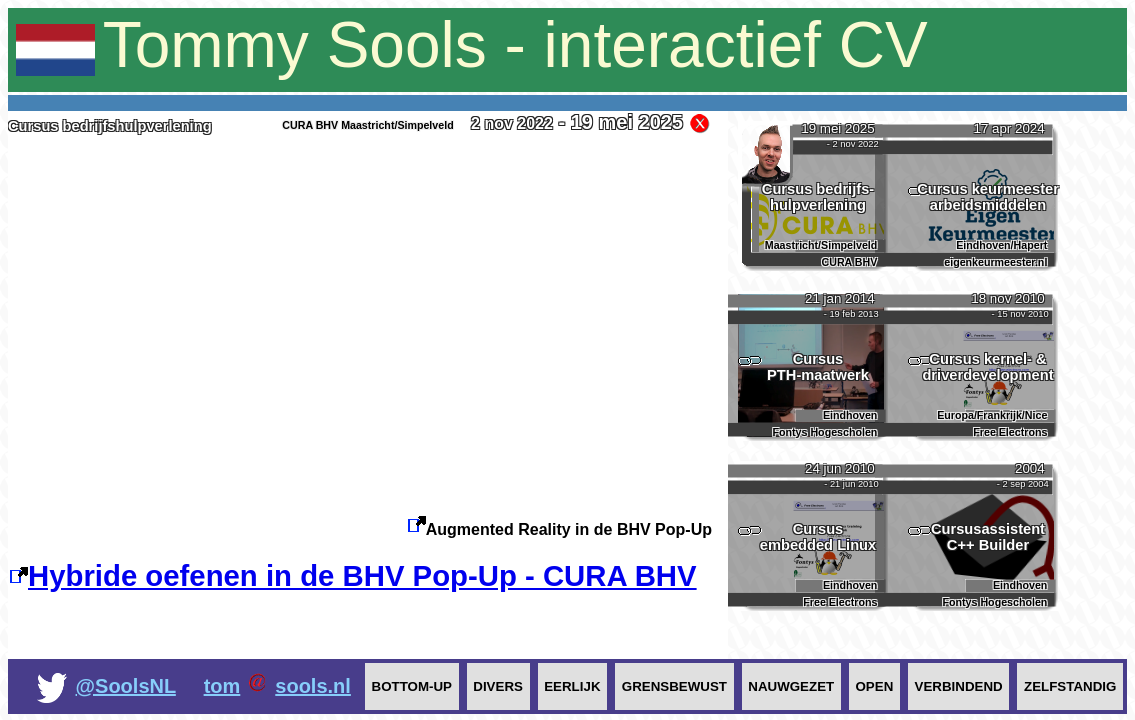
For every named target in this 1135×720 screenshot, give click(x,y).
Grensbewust (674, 686)
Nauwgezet (791, 686)
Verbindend (959, 686)
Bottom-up (412, 686)
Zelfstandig (1070, 686)
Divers (498, 686)
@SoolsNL (126, 686)
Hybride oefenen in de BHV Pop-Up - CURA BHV (352, 575)
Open (875, 686)
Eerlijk (572, 686)
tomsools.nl (277, 686)
